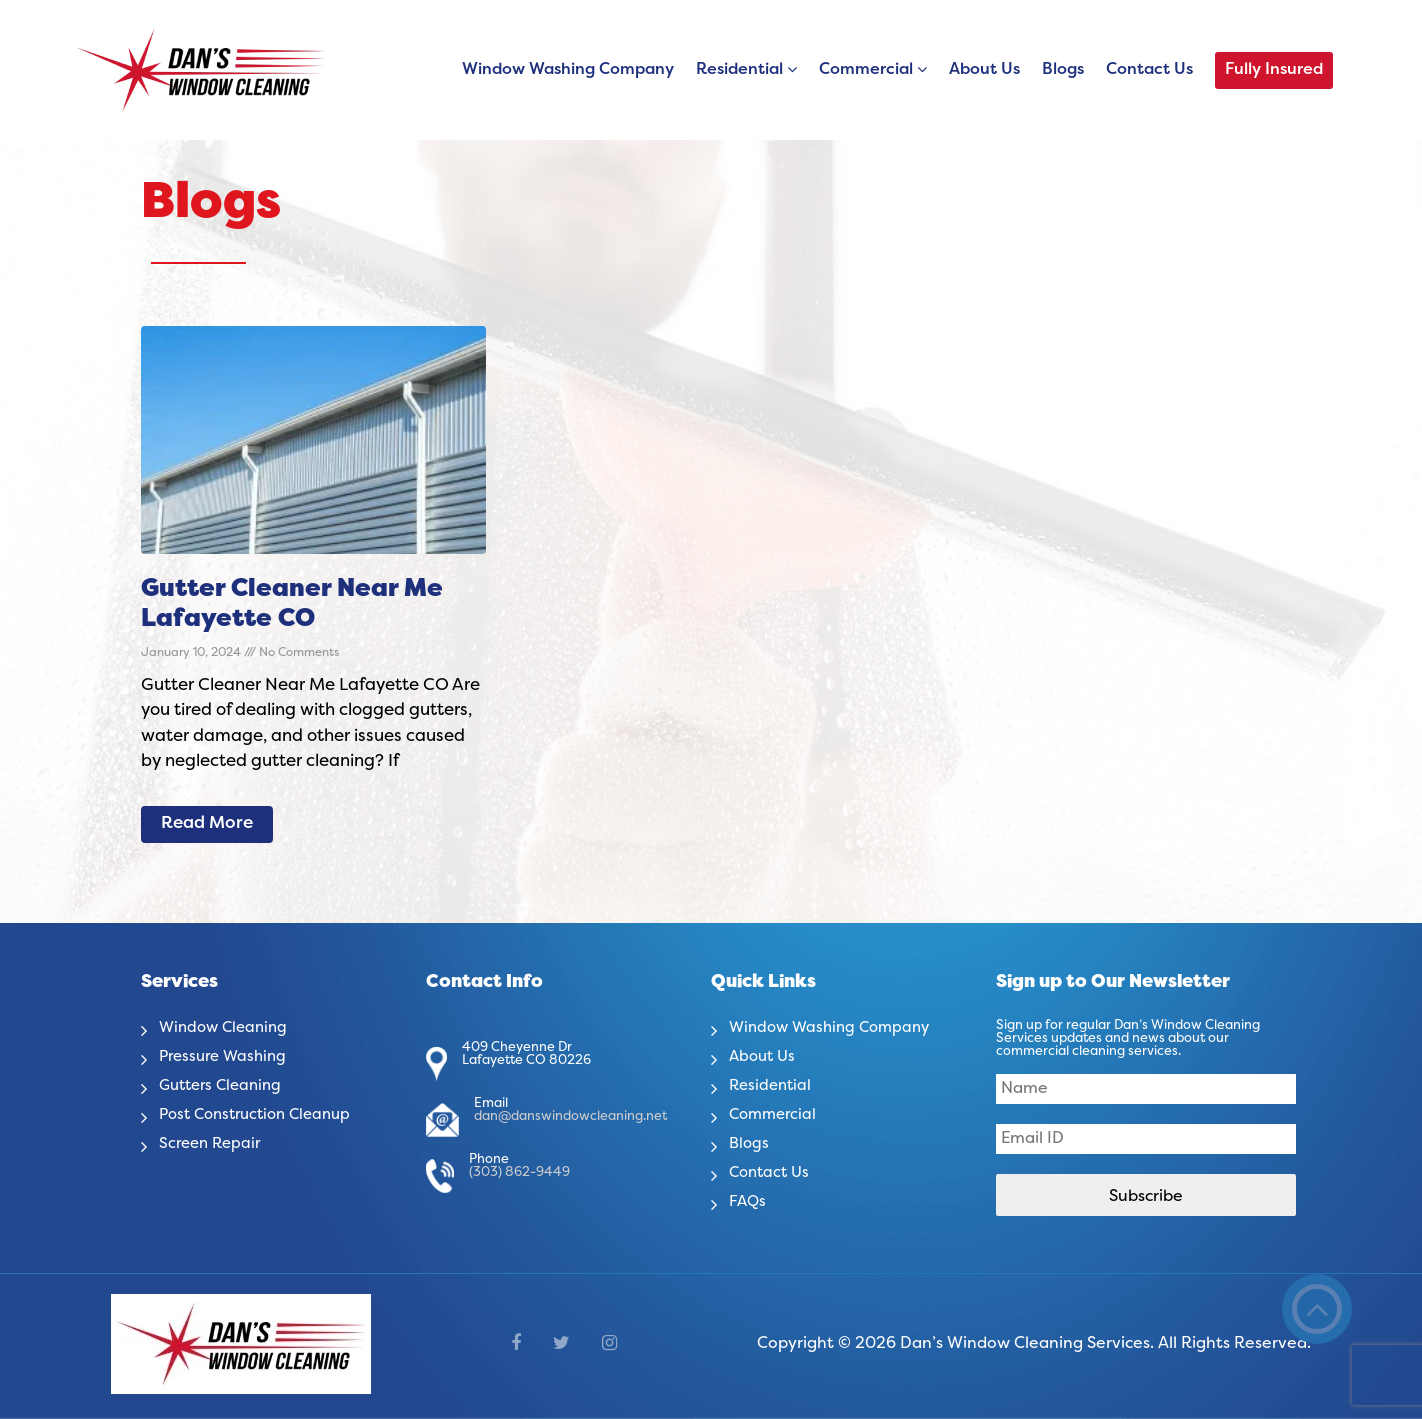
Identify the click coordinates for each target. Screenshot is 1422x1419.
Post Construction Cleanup (262, 1115)
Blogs (1063, 70)
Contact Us (1149, 70)
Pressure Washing (227, 1057)
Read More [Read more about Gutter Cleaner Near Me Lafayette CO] (207, 824)
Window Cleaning (227, 1028)
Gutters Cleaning (225, 1086)
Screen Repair (213, 1144)
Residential (739, 70)
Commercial (866, 70)
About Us (984, 70)
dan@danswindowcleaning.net (570, 1117)
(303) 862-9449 (519, 1173)
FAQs (748, 1202)
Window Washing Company (568, 70)
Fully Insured (1274, 70)
